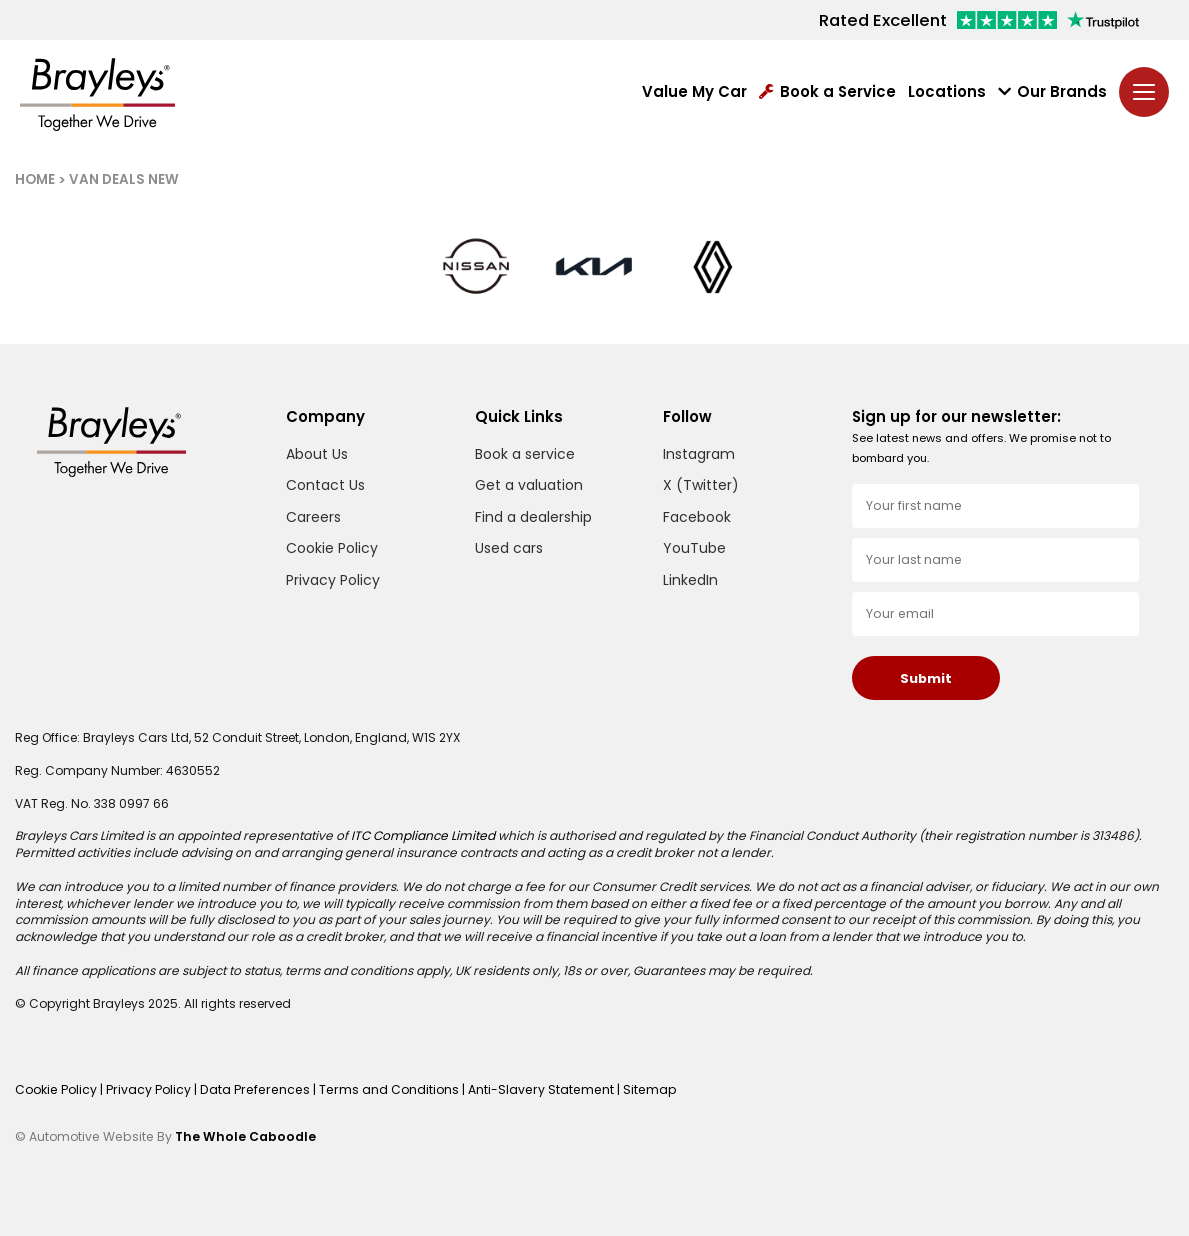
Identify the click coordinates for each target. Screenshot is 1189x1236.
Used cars (509, 548)
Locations (947, 92)
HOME (35, 179)
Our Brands (1052, 92)
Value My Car (694, 92)
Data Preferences (251, 1089)
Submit (926, 678)
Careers (313, 517)
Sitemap (634, 1089)
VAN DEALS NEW (123, 179)
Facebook (697, 517)
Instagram (699, 454)
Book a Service (827, 92)
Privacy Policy (333, 580)
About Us (317, 454)
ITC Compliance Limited (422, 835)
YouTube (694, 548)
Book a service (525, 454)
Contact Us (325, 485)
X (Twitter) (701, 485)
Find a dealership (533, 517)
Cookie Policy (332, 548)
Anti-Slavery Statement (529, 1089)
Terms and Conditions (380, 1089)
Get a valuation (529, 485)
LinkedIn (690, 580)
